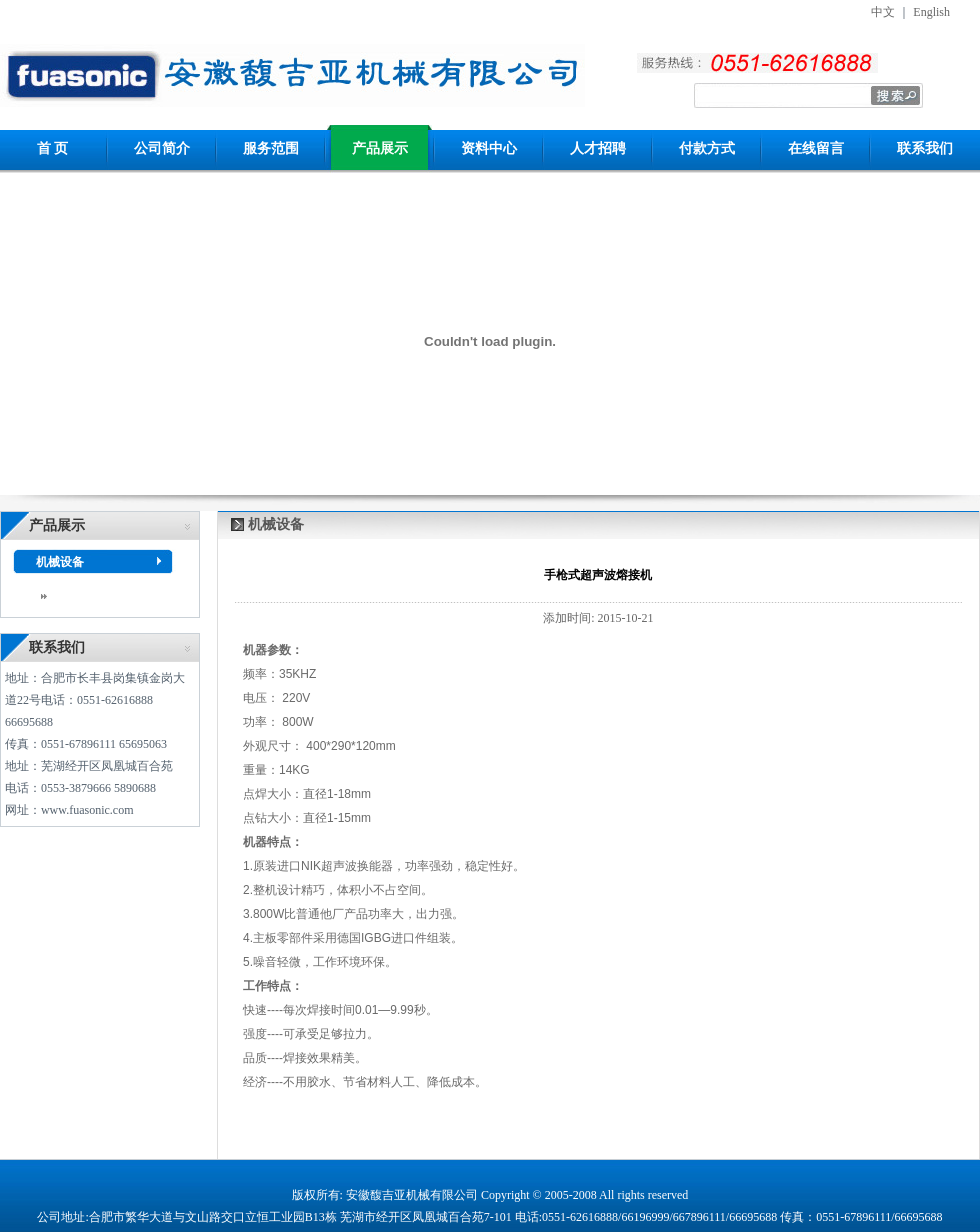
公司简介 (162, 148)
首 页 (53, 148)
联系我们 (925, 148)
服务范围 (271, 148)
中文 (883, 12)
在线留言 (816, 148)
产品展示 (380, 148)
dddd (59, 595)
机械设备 (60, 562)
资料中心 (489, 148)
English (931, 12)
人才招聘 (598, 148)
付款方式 (707, 148)
